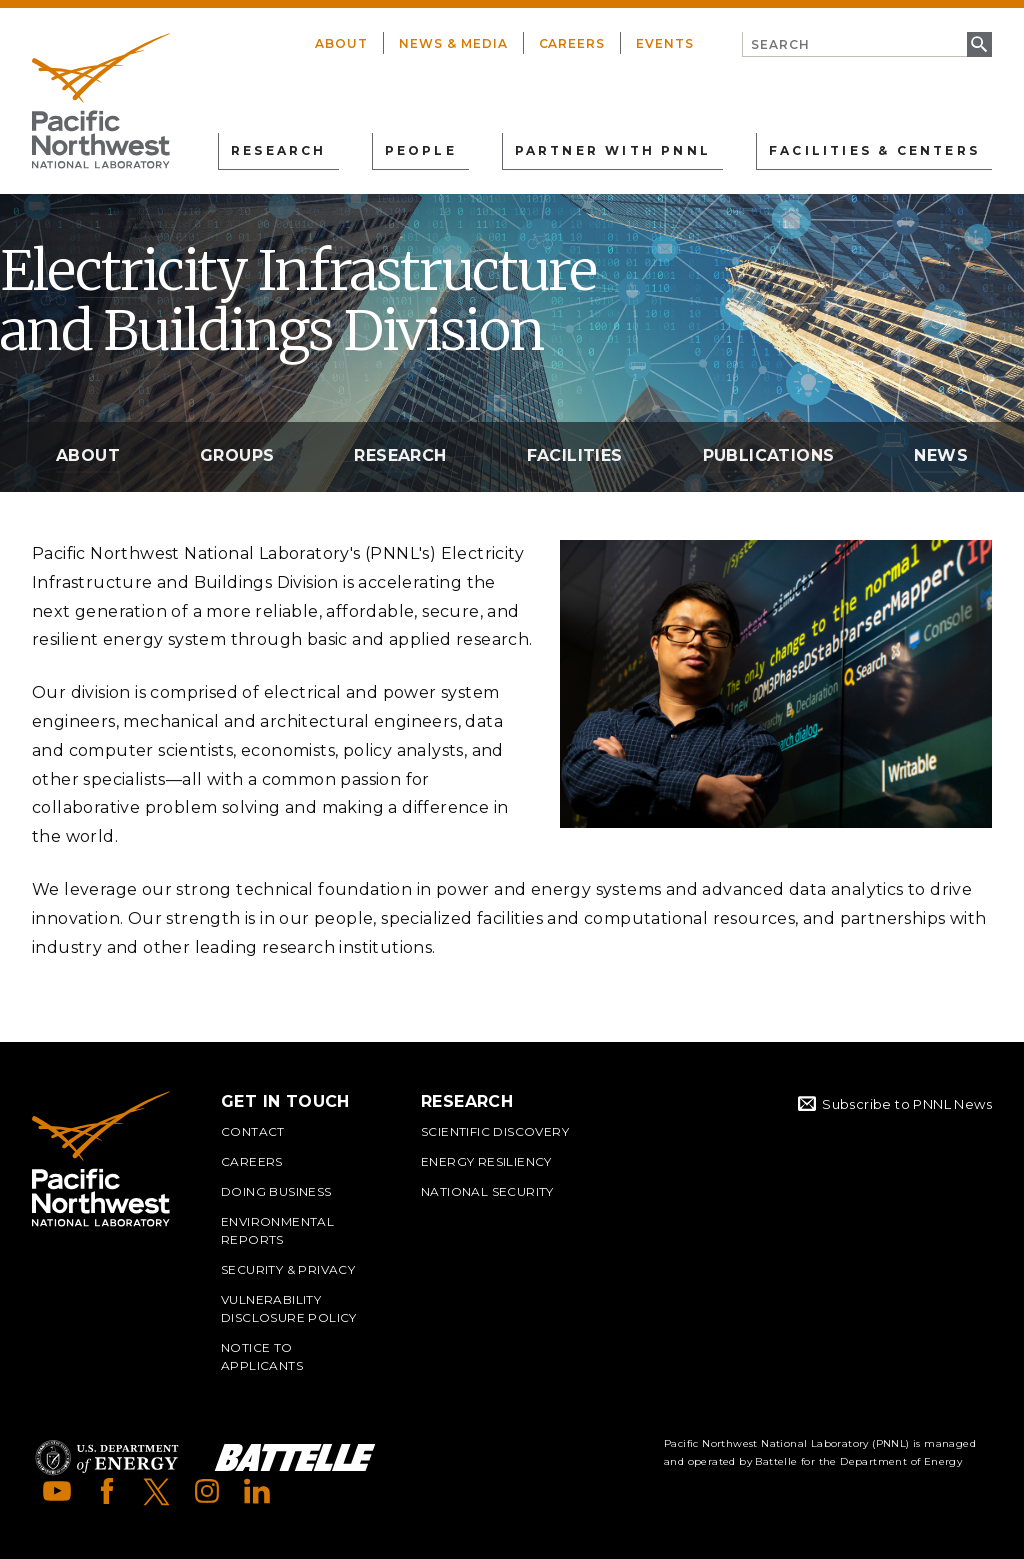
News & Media (453, 43)
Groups (237, 455)
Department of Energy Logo (107, 1457)
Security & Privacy (288, 1269)
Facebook (107, 1491)
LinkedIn (257, 1491)
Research (400, 455)
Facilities (575, 455)
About (341, 43)
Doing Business (276, 1191)
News (941, 455)
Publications (769, 455)
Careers (572, 43)
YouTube (57, 1491)
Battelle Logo (295, 1457)
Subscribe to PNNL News (907, 1104)
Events (665, 43)
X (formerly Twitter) (157, 1491)
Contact (253, 1131)
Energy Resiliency (486, 1161)
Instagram (207, 1491)
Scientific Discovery (495, 1131)
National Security (487, 1191)
